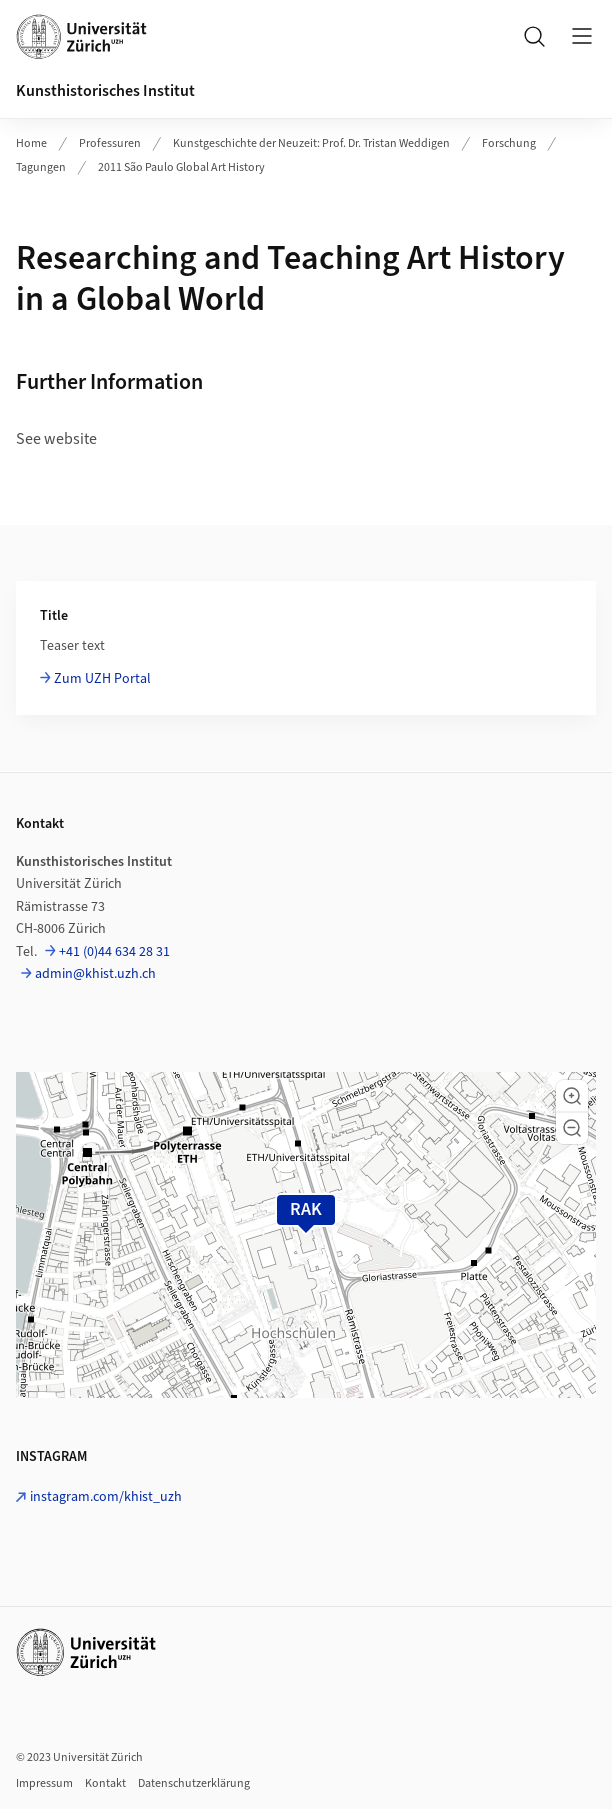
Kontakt (105, 1783)
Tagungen (41, 167)
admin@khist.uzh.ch (95, 974)
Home (31, 143)
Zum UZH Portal (102, 679)
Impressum (44, 1783)
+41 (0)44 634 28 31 (114, 952)
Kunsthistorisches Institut (105, 91)
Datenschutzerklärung (194, 1783)
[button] (572, 1096)
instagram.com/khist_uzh (106, 1497)
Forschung (509, 143)
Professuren (110, 143)
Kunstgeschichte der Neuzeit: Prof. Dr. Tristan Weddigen (311, 143)
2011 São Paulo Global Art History (181, 167)
